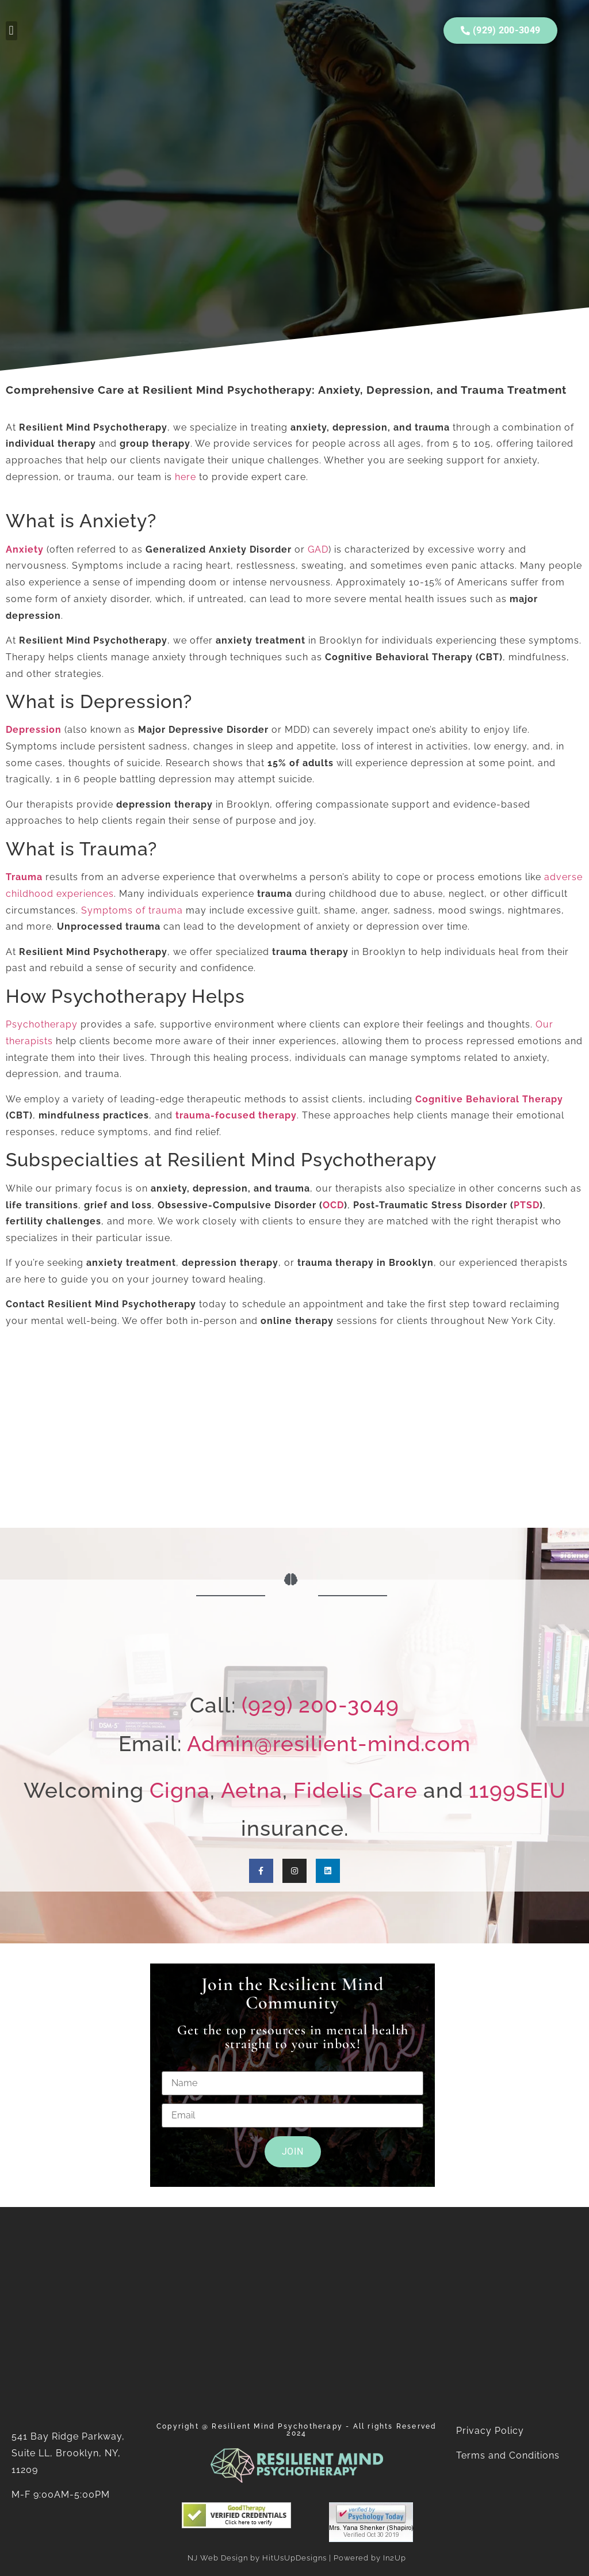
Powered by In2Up (370, 2558)
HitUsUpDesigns (294, 2558)
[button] (11, 30)
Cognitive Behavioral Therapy (489, 1099)
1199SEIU (517, 1790)
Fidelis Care (355, 1790)
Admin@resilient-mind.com (329, 1743)
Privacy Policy (490, 2430)
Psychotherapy (42, 1024)
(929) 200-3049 (320, 1705)
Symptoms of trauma (132, 910)
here (185, 476)
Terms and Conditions (509, 2455)
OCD (333, 1205)
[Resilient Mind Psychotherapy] (294, 1435)
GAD (318, 549)
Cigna (180, 1790)
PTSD (527, 1205)
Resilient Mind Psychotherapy (277, 2426)
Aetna (251, 1790)
